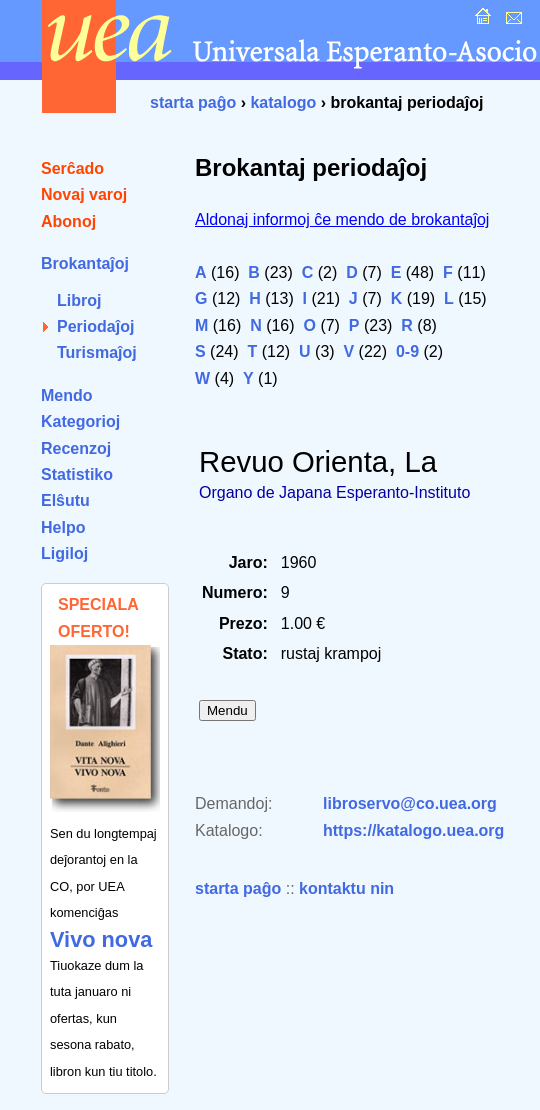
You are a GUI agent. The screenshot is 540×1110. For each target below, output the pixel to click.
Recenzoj (76, 448)
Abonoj (68, 221)
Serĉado (72, 168)
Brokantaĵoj (85, 263)
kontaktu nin (346, 888)
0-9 (407, 351)
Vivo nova (101, 939)
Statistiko (77, 474)
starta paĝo (193, 102)
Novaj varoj (84, 194)
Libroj (79, 300)
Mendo (67, 395)
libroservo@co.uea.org (410, 803)
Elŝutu (65, 500)
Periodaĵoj (95, 326)
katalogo (283, 102)
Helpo (63, 527)
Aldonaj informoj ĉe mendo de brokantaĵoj (342, 219)
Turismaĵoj (97, 352)
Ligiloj (64, 553)
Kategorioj (80, 421)
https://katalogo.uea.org (413, 830)
